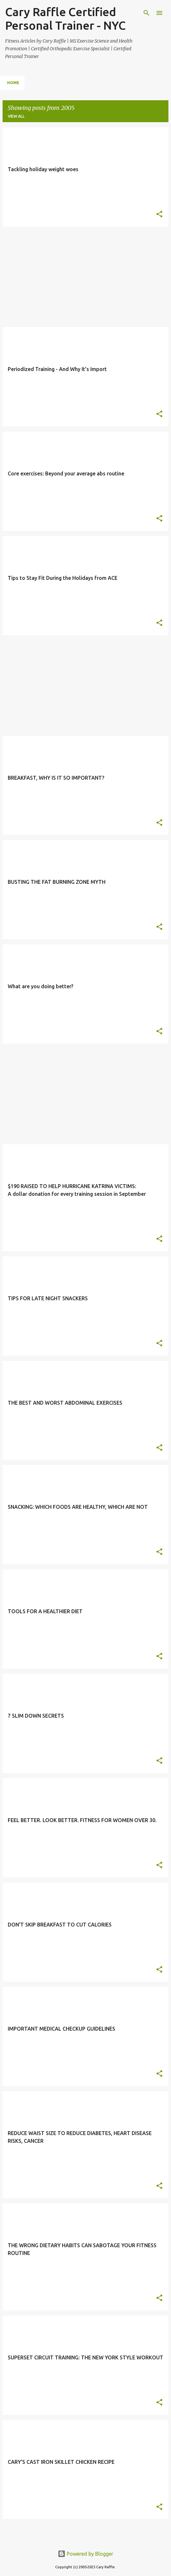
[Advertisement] (85, 277)
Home (13, 83)
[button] (159, 214)
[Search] (146, 13)
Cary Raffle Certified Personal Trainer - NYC (65, 18)
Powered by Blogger (85, 2554)
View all (16, 116)
